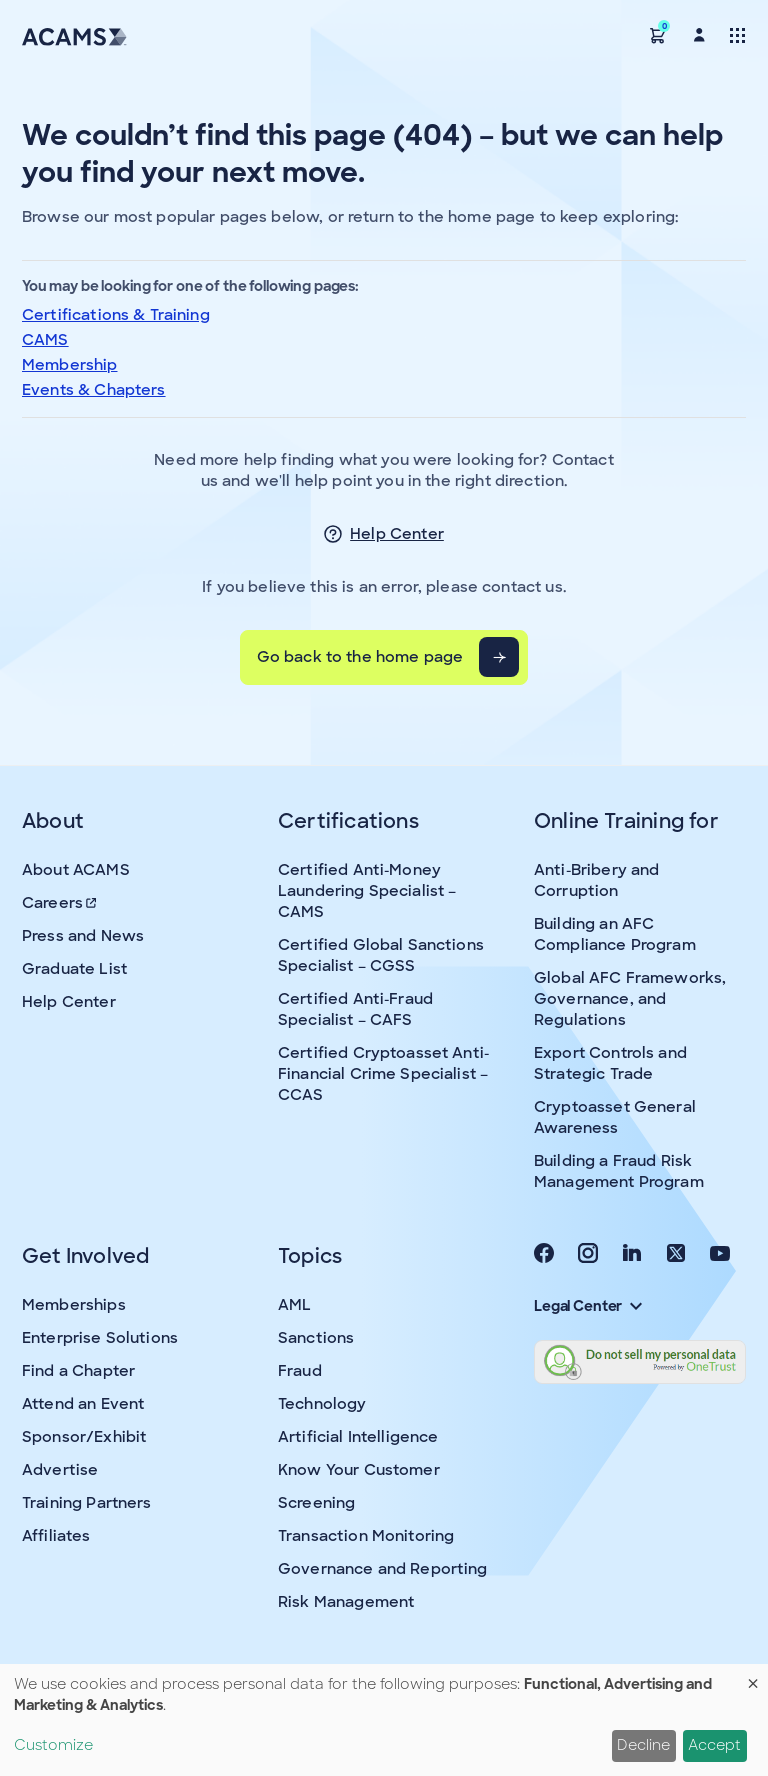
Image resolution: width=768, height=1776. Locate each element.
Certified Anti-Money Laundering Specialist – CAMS (367, 891)
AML (294, 1305)
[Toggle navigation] (737, 34)
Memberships (74, 1305)
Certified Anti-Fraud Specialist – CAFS (355, 1009)
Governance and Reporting (383, 1569)
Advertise (60, 1470)
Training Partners (87, 1503)
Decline (643, 1745)
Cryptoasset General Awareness (615, 1117)
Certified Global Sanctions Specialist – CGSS (381, 955)
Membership (70, 365)
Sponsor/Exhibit (84, 1437)
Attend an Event (83, 1404)
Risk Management (346, 1602)
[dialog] (384, 1720)
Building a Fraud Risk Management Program (619, 1171)
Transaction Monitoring (366, 1536)
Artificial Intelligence (358, 1437)
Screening (316, 1503)
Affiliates (56, 1536)
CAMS (45, 340)
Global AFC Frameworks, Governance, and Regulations (630, 999)
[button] (658, 34)
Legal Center (588, 1306)
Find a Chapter (78, 1371)
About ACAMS (76, 870)
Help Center (397, 534)
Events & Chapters (94, 390)
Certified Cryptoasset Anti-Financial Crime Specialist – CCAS (383, 1074)
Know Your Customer (359, 1470)
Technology (322, 1404)
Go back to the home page (360, 657)
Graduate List (74, 969)
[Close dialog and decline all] (753, 1676)
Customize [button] (53, 1745)
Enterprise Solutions (100, 1338)
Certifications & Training (116, 315)
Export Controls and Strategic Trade (610, 1063)
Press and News (83, 936)
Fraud (300, 1371)
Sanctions (316, 1338)
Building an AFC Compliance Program (615, 934)
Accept (714, 1745)
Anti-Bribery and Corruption (596, 880)
